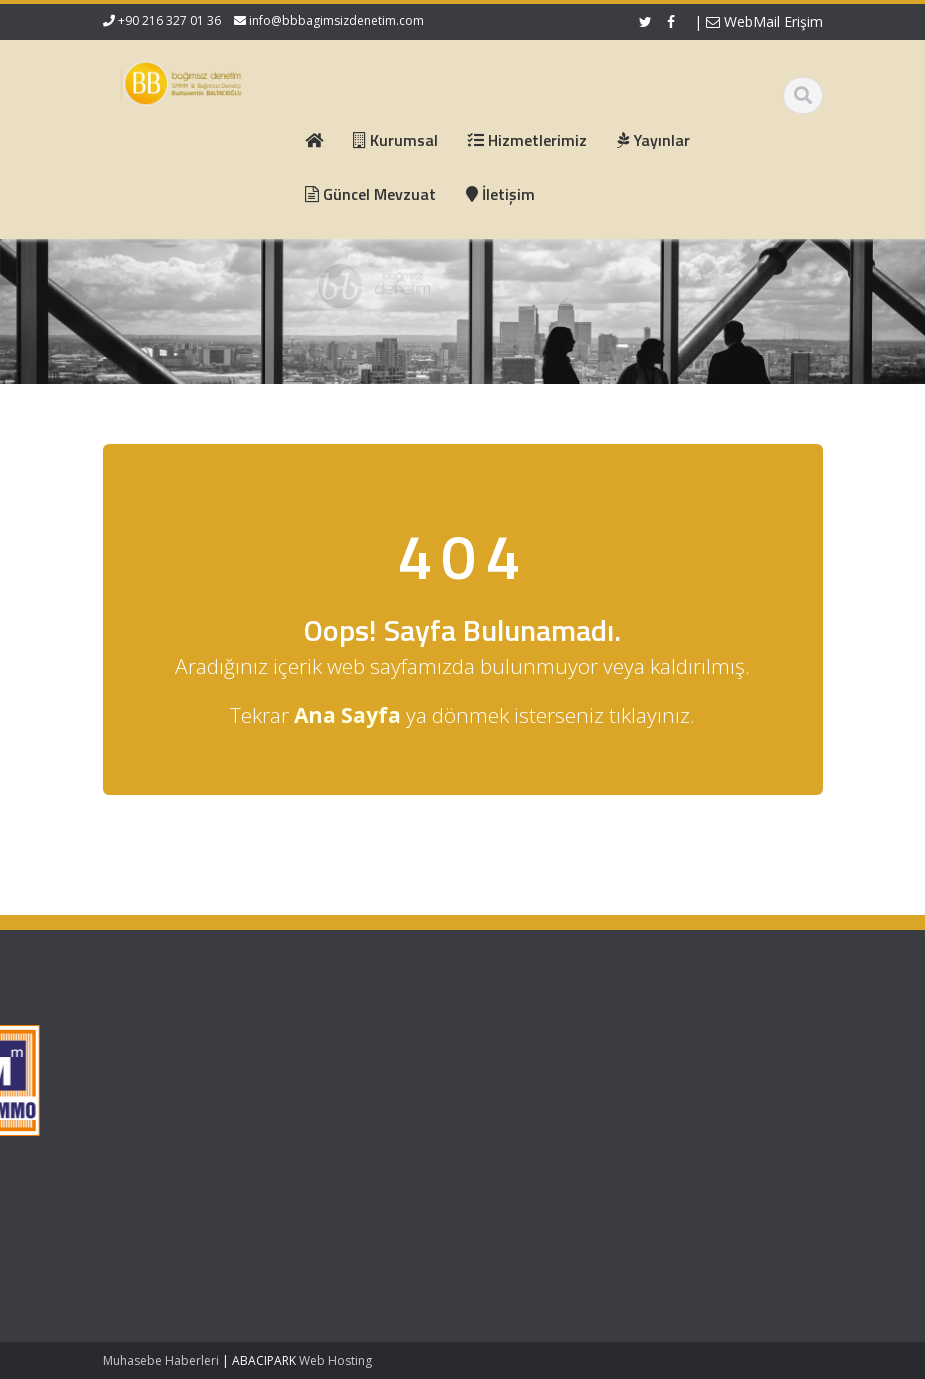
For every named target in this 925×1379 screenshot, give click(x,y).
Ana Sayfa (344, 1041)
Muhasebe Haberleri (161, 1360)
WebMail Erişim (764, 21)
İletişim (334, 1115)
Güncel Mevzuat (362, 1097)
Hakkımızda (348, 1059)
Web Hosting (335, 1360)
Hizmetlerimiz (354, 1078)
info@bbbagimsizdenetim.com (336, 20)
